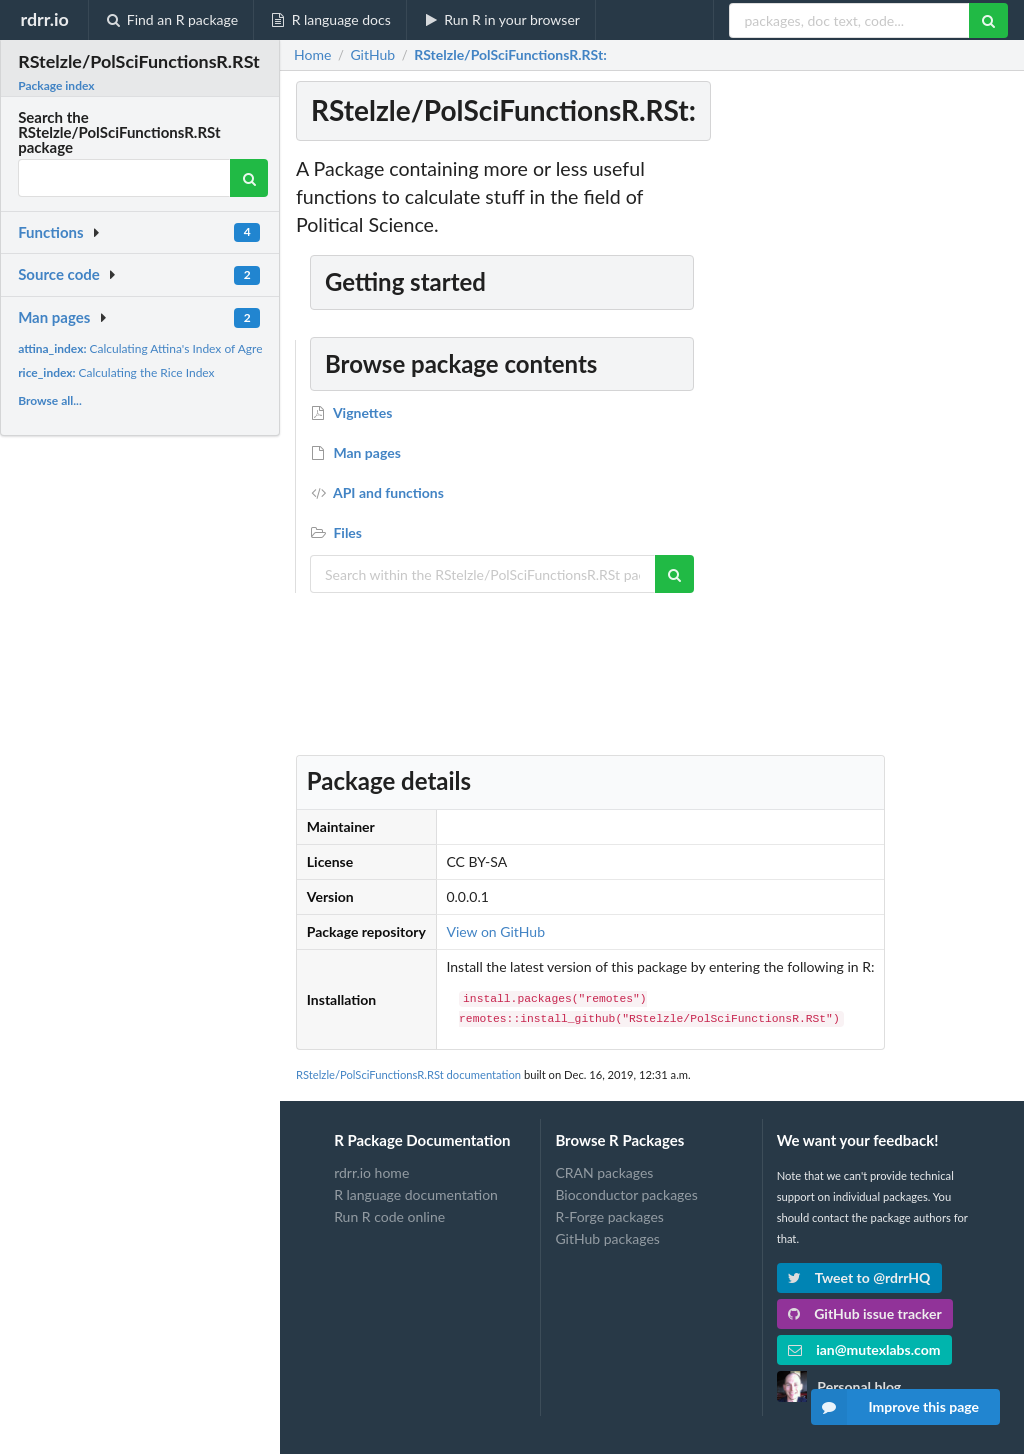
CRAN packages (604, 1173)
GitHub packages (607, 1238)
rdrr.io (44, 19)
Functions (50, 232)
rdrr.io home (371, 1173)
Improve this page (895, 1407)
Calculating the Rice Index (116, 372)
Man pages (54, 317)
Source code (59, 274)
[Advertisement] (862, 455)
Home (312, 55)
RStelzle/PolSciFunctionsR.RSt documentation (408, 1074)
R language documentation (416, 1194)
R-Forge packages (609, 1216)
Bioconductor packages (626, 1194)
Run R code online (389, 1216)
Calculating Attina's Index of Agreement (157, 348)
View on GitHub (495, 931)
